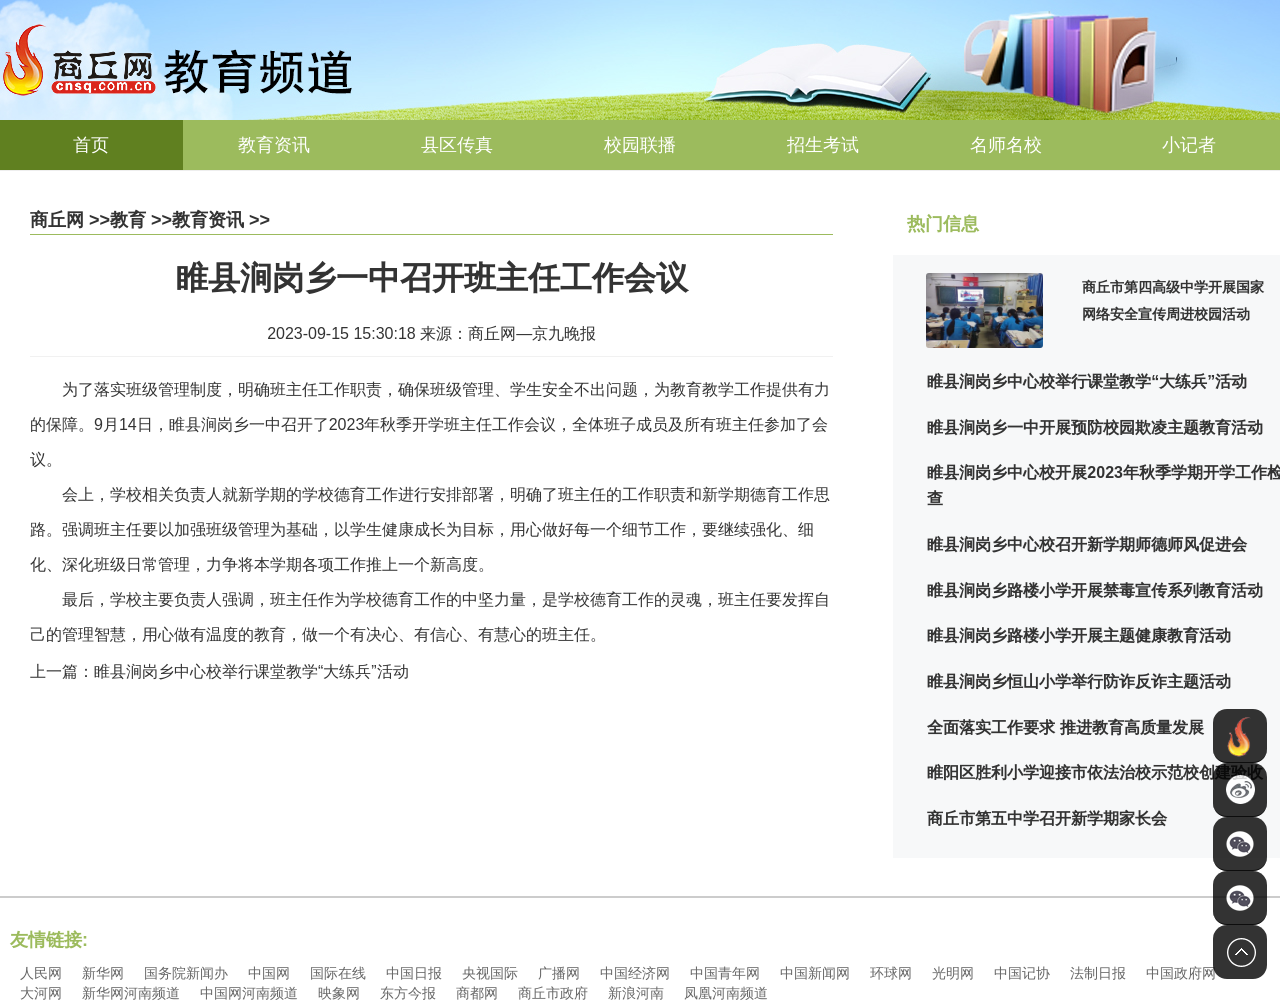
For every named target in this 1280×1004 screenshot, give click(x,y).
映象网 (339, 993)
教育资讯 (274, 145)
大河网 (41, 993)
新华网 (103, 973)
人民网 (41, 973)
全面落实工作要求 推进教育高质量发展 (1065, 727)
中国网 (269, 973)
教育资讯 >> (221, 220)
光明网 (953, 973)
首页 (91, 145)
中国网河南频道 (249, 993)
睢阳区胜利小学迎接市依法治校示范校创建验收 (1095, 772)
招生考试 (823, 145)
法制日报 (1098, 973)
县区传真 (457, 145)
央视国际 (490, 973)
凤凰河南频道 (726, 993)
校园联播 (640, 145)
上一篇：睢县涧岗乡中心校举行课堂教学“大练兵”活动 (219, 671)
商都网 (477, 993)
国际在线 (338, 973)
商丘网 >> (70, 220)
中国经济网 (635, 973)
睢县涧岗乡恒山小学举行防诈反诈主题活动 (1079, 681)
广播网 (559, 973)
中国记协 (1022, 973)
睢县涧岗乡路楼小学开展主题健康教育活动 (1079, 635)
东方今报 (408, 993)
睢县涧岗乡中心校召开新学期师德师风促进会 (1087, 544)
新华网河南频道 (131, 993)
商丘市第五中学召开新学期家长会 (1047, 818)
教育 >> (141, 220)
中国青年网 (725, 973)
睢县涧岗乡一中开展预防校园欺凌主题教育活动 (1095, 427)
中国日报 (414, 973)
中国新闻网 (815, 973)
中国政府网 (1181, 973)
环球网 (891, 973)
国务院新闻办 (186, 973)
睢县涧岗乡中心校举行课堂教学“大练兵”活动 (1087, 381)
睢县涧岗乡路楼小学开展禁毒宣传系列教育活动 (1095, 590)
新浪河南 (636, 993)
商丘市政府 (553, 993)
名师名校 (1006, 145)
